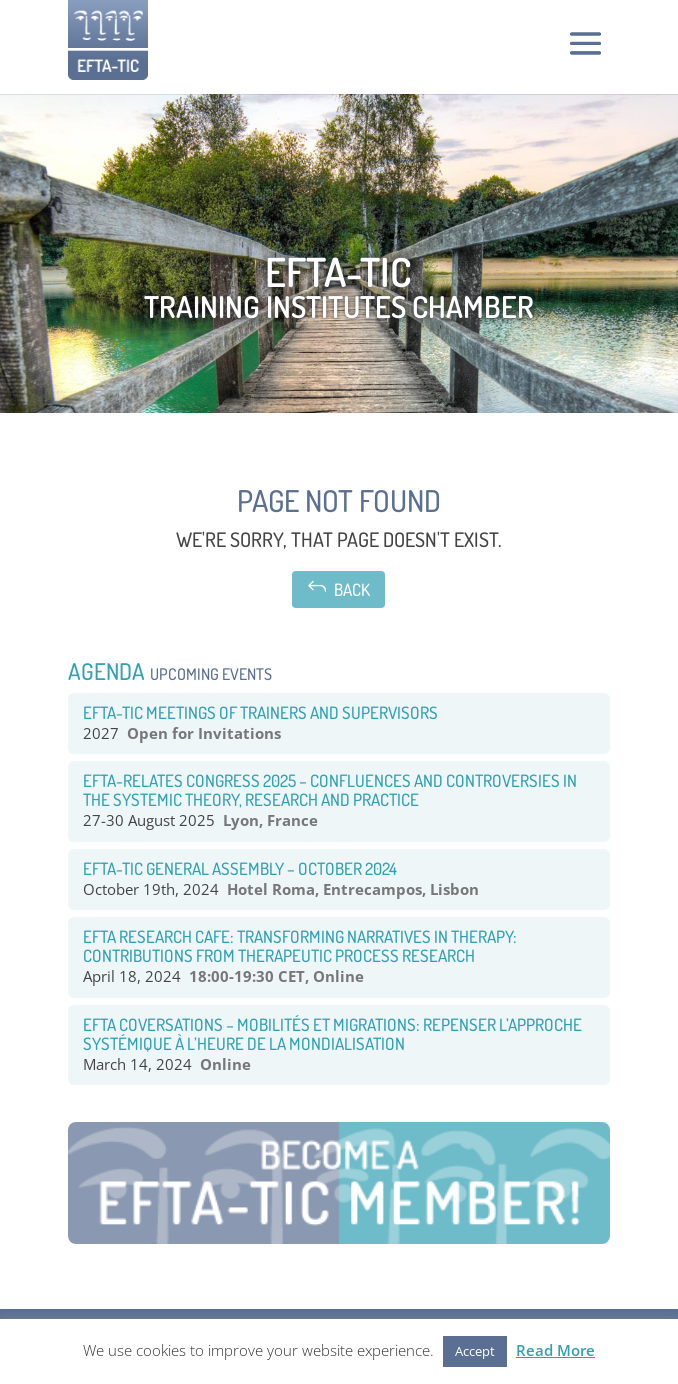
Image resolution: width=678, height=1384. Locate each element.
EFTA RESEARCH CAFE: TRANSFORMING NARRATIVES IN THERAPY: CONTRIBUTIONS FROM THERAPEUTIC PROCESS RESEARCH (300, 946)
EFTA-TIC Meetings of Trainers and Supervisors (260, 712)
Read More (555, 1350)
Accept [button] (475, 1351)
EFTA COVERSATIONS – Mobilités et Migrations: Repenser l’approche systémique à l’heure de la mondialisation (332, 1034)
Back (338, 587)
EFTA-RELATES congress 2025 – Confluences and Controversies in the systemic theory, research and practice (330, 790)
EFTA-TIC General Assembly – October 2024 (240, 868)
